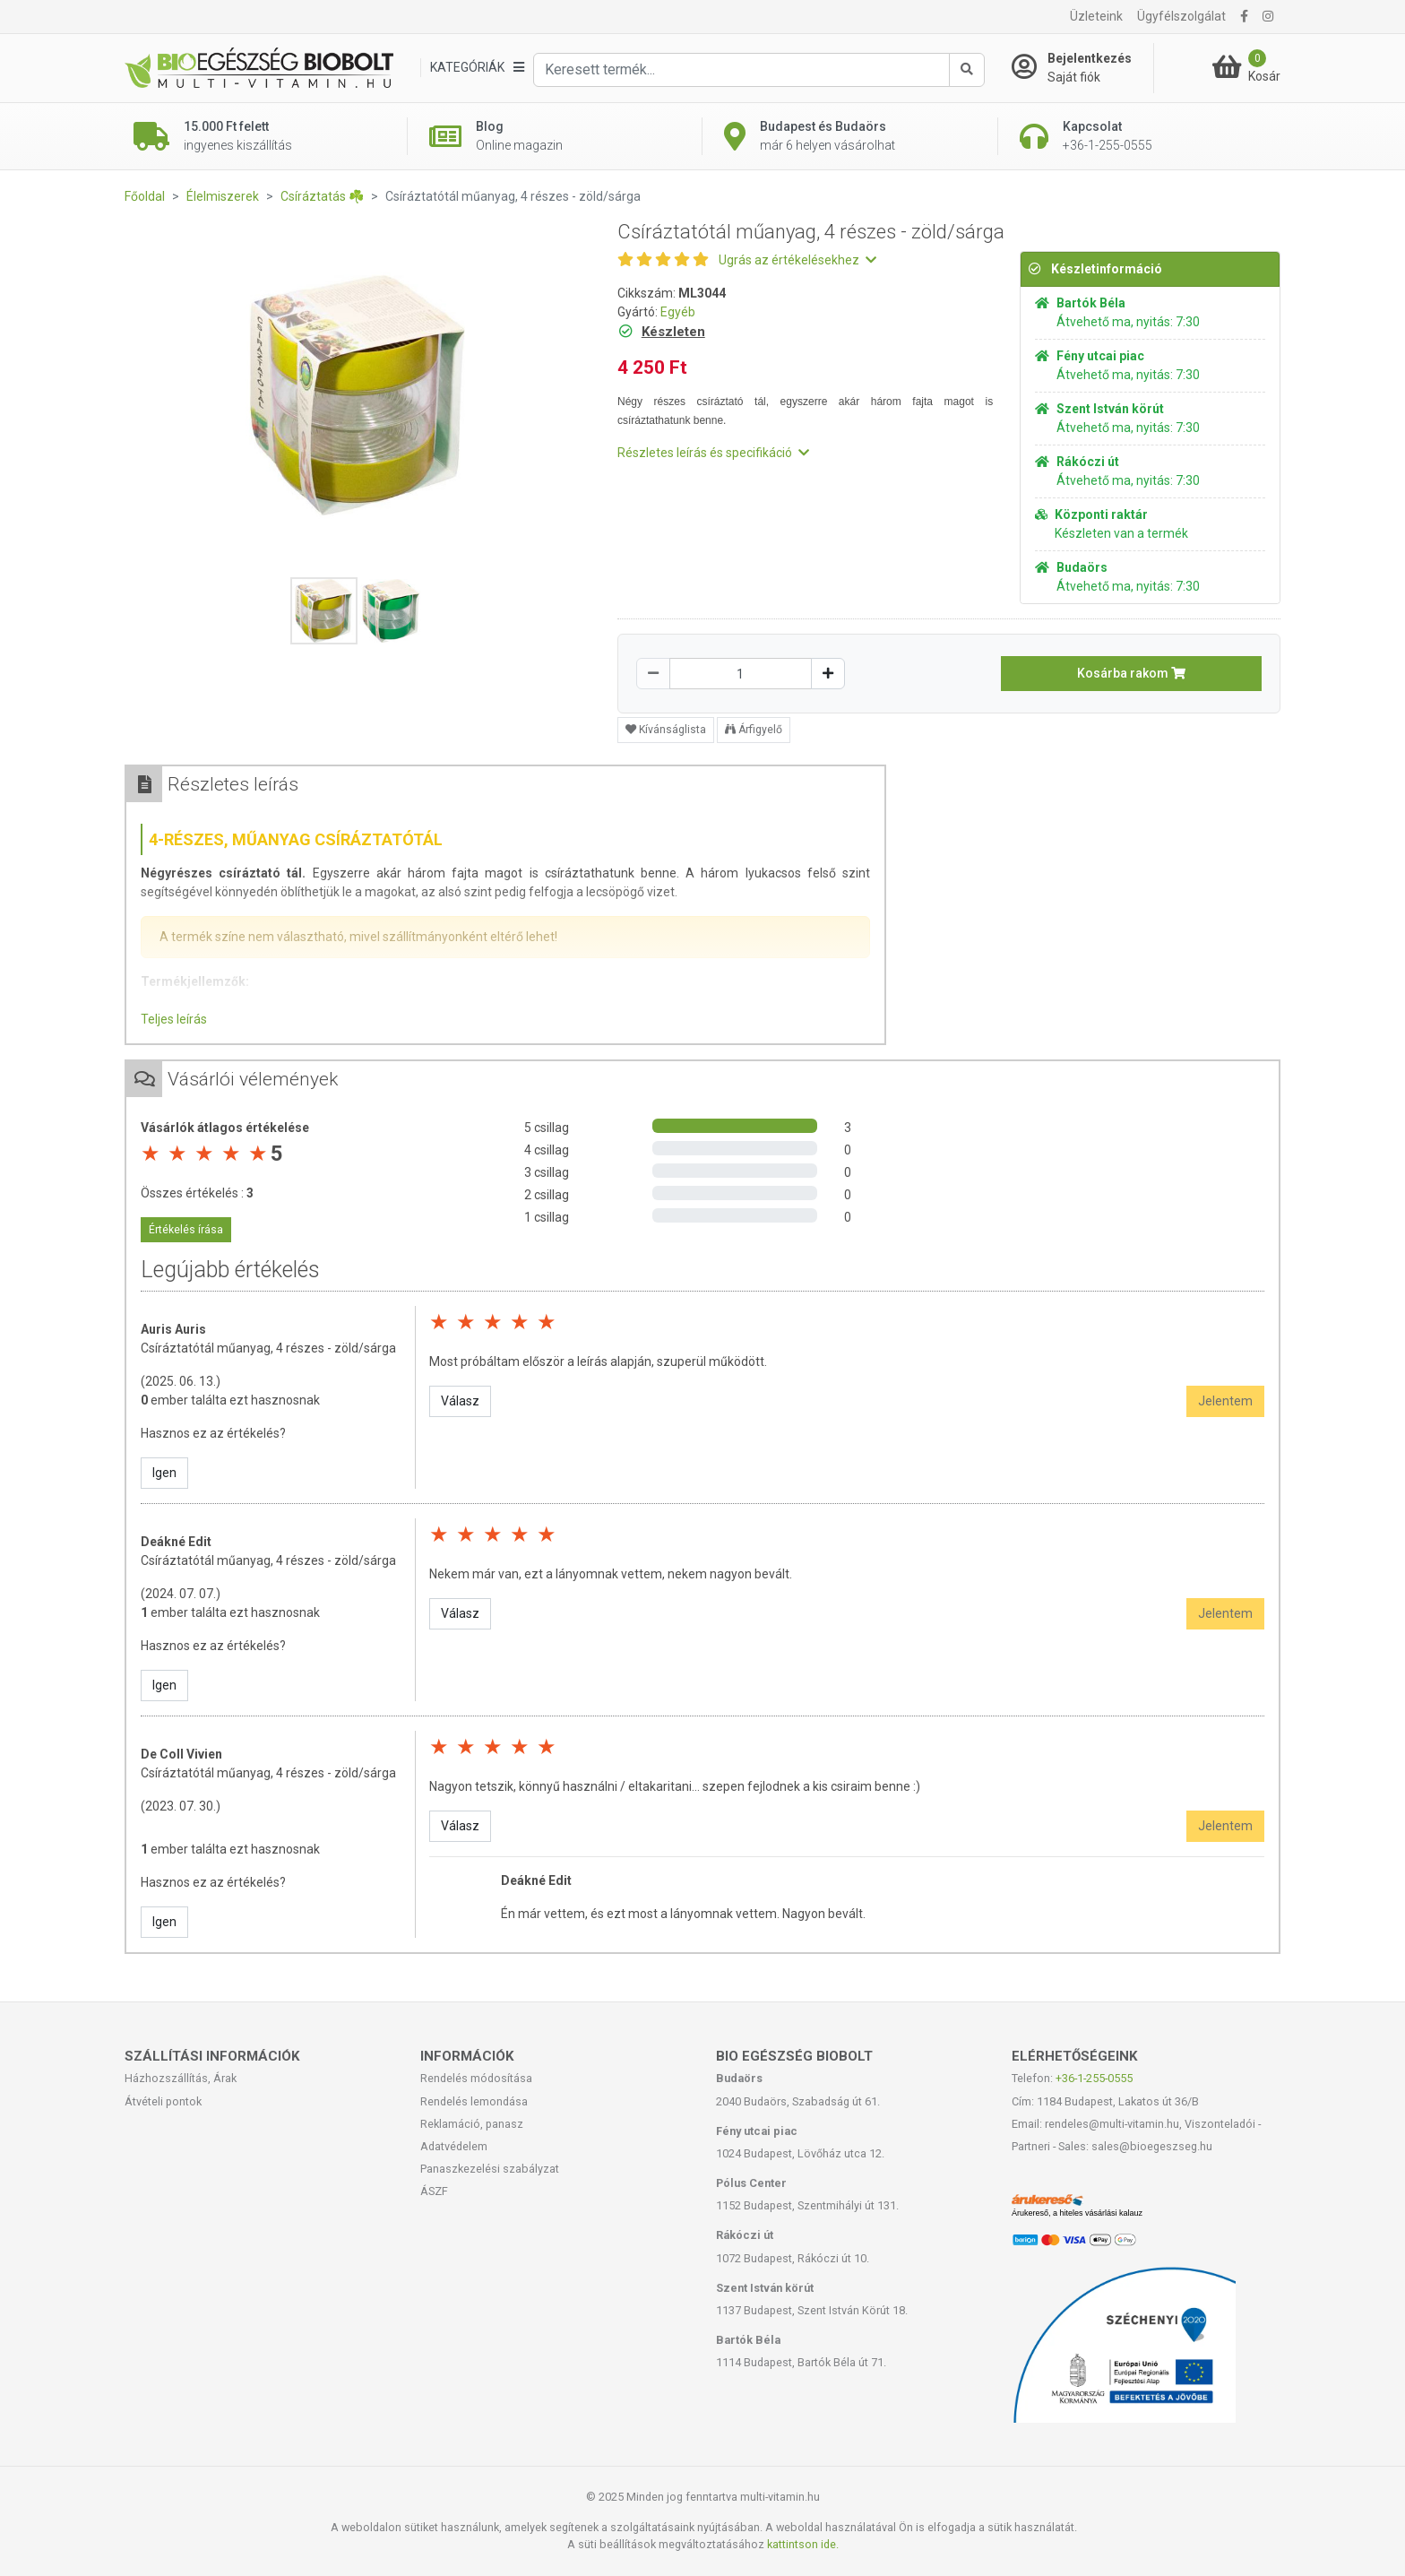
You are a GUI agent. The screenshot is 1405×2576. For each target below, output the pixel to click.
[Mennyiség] (740, 673)
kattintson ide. (803, 2544)
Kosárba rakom (1131, 673)
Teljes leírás (174, 1019)
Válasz (460, 1401)
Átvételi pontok (163, 2101)
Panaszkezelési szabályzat (489, 2168)
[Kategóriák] (476, 67)
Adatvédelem (453, 2146)
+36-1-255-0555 (1094, 2078)
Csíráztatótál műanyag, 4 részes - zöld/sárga (268, 1348)
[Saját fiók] (1082, 68)
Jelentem (1225, 1401)
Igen (164, 1472)
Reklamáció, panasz (471, 2124)
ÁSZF (434, 2191)
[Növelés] (828, 673)
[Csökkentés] (653, 673)
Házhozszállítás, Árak (181, 2078)
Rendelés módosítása (476, 2078)
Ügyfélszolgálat (1181, 16)
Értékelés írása (186, 1229)
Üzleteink (1096, 16)
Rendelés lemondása (474, 2101)
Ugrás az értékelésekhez (797, 260)
